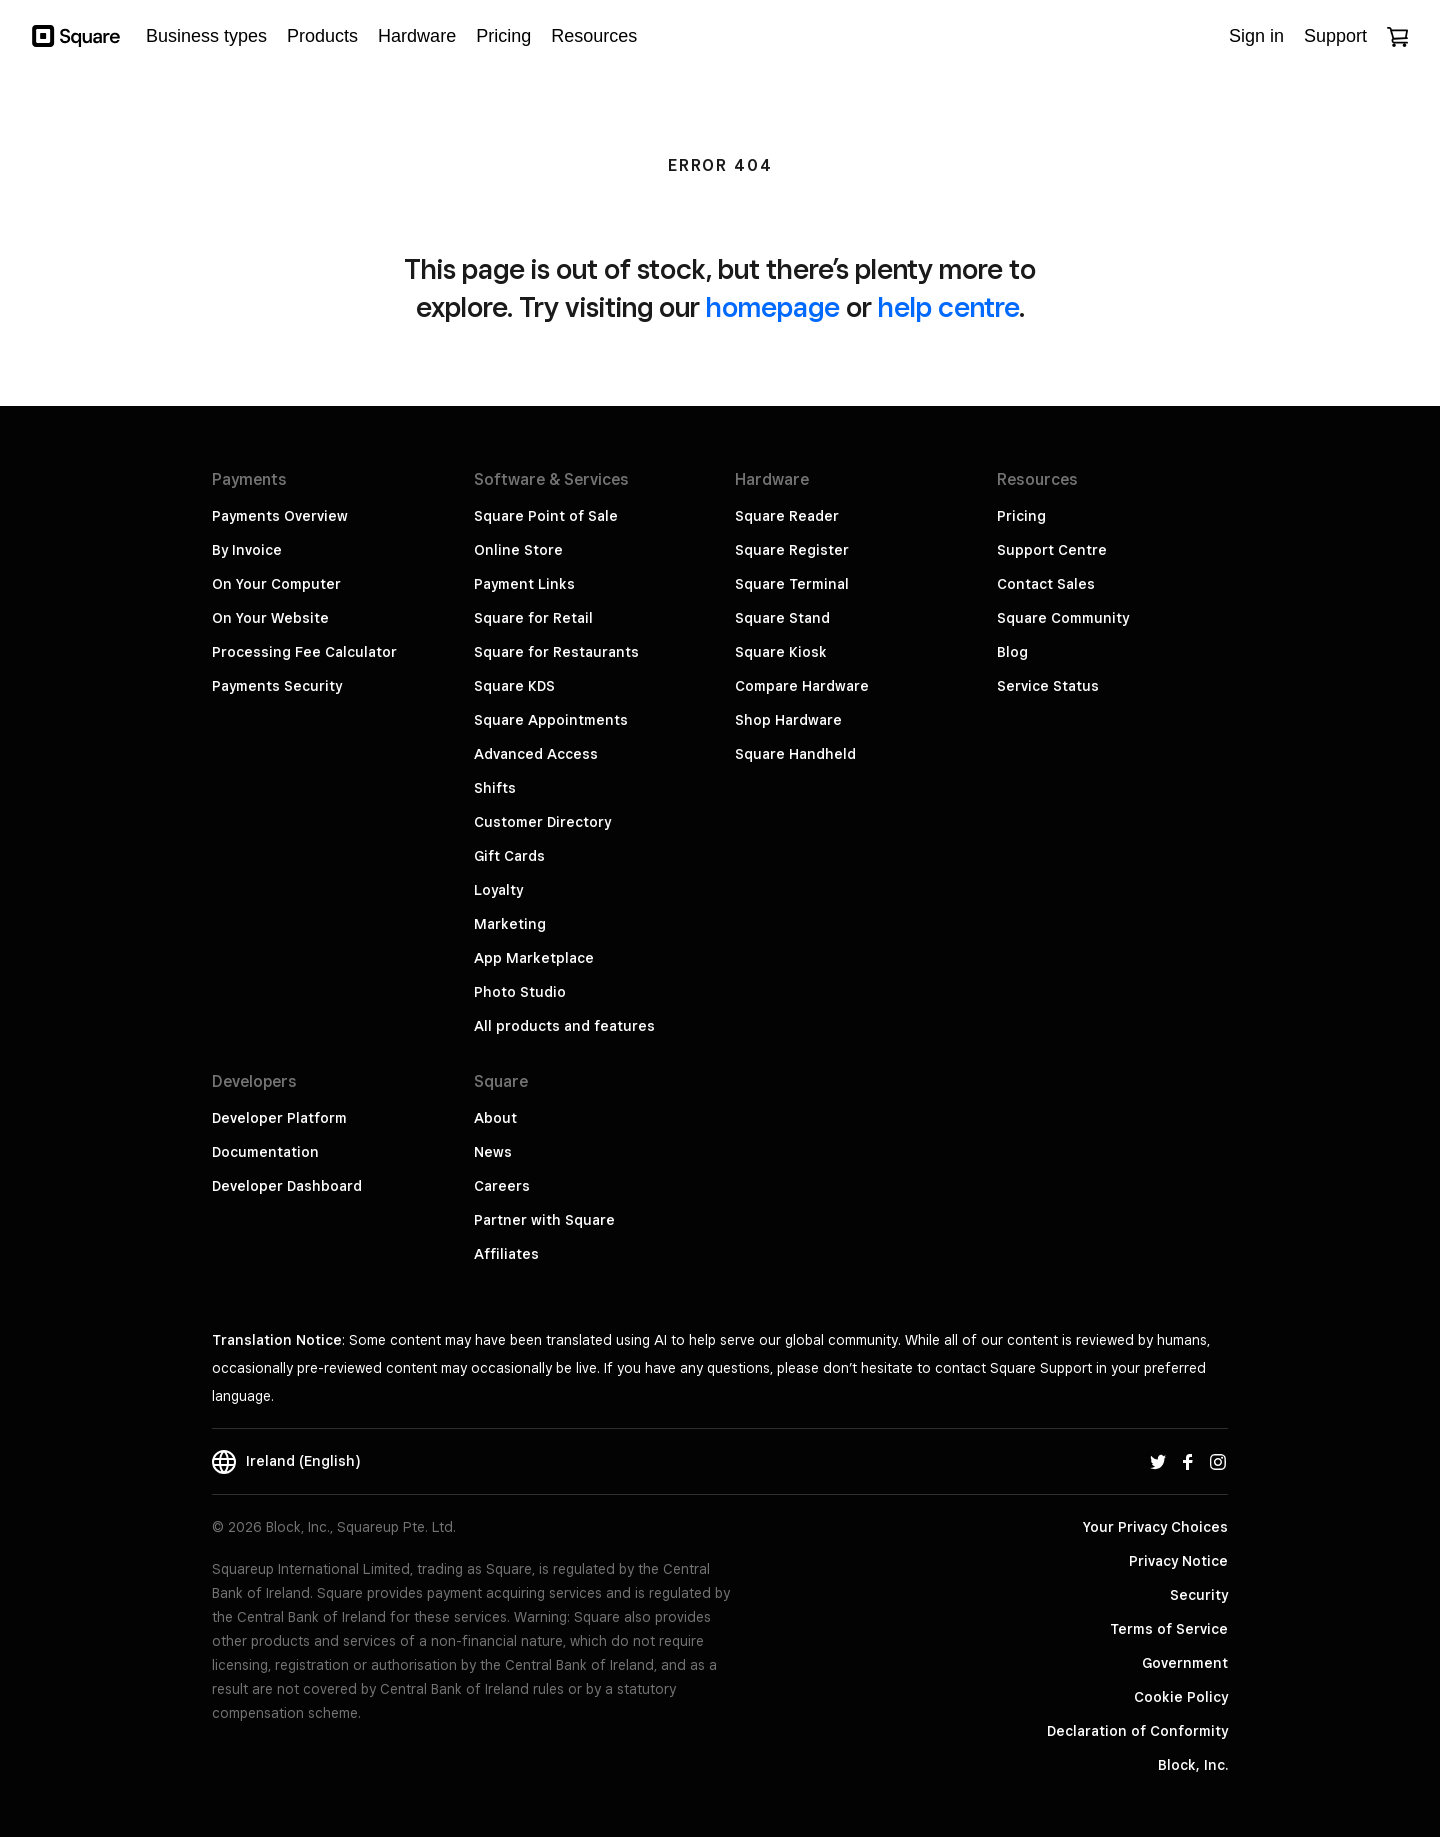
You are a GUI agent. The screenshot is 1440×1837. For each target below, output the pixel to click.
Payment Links (524, 584)
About (495, 1118)
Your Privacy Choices (1155, 1527)
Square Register (792, 550)
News (493, 1152)
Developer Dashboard (287, 1186)
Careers (502, 1186)
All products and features (564, 1026)
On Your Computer (276, 584)
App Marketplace (534, 958)
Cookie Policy (1181, 1697)
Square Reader (787, 516)
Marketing (510, 924)
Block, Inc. (1193, 1765)
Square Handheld (795, 754)
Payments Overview (280, 516)
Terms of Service (1169, 1629)
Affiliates (506, 1254)
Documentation (265, 1152)
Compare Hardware (802, 686)
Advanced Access (536, 754)
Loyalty (498, 890)
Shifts (495, 788)
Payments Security (277, 686)
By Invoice (247, 550)
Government (1185, 1663)
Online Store (518, 550)
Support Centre (1052, 550)
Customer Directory (542, 822)
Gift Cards (509, 856)
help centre (948, 306)
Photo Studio (520, 992)
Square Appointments (551, 720)
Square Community (1063, 618)
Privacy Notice (1178, 1561)
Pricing (1021, 516)
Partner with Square (544, 1220)
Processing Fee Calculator (304, 652)
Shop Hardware (788, 720)
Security (1199, 1595)
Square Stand (782, 618)
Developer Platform (279, 1118)
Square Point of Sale (546, 516)
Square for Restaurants (556, 652)
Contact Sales (1046, 584)
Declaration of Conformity (1137, 1731)
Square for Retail (533, 618)
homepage (773, 306)
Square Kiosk (781, 652)
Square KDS (514, 686)
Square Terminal (792, 584)
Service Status (1048, 686)
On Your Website (270, 618)
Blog (1012, 652)
